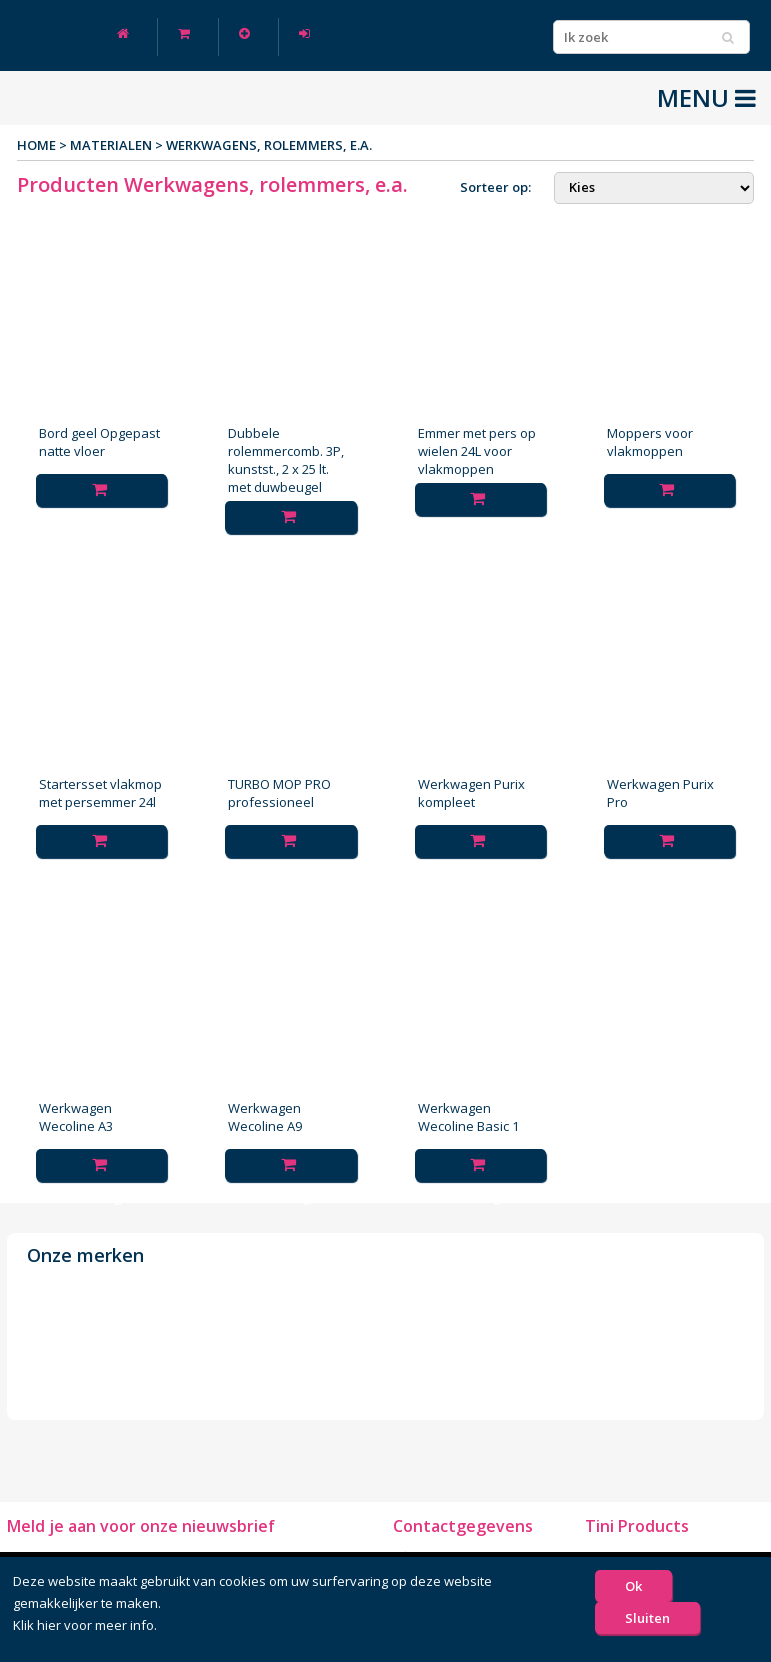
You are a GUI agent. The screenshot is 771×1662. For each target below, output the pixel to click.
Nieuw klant (244, 33)
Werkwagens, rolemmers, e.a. (269, 145)
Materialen (111, 145)
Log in (304, 33)
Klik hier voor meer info (83, 1625)
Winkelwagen (184, 33)
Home (123, 33)
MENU (706, 98)
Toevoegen (102, 493)
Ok (633, 1586)
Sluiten (647, 1618)
